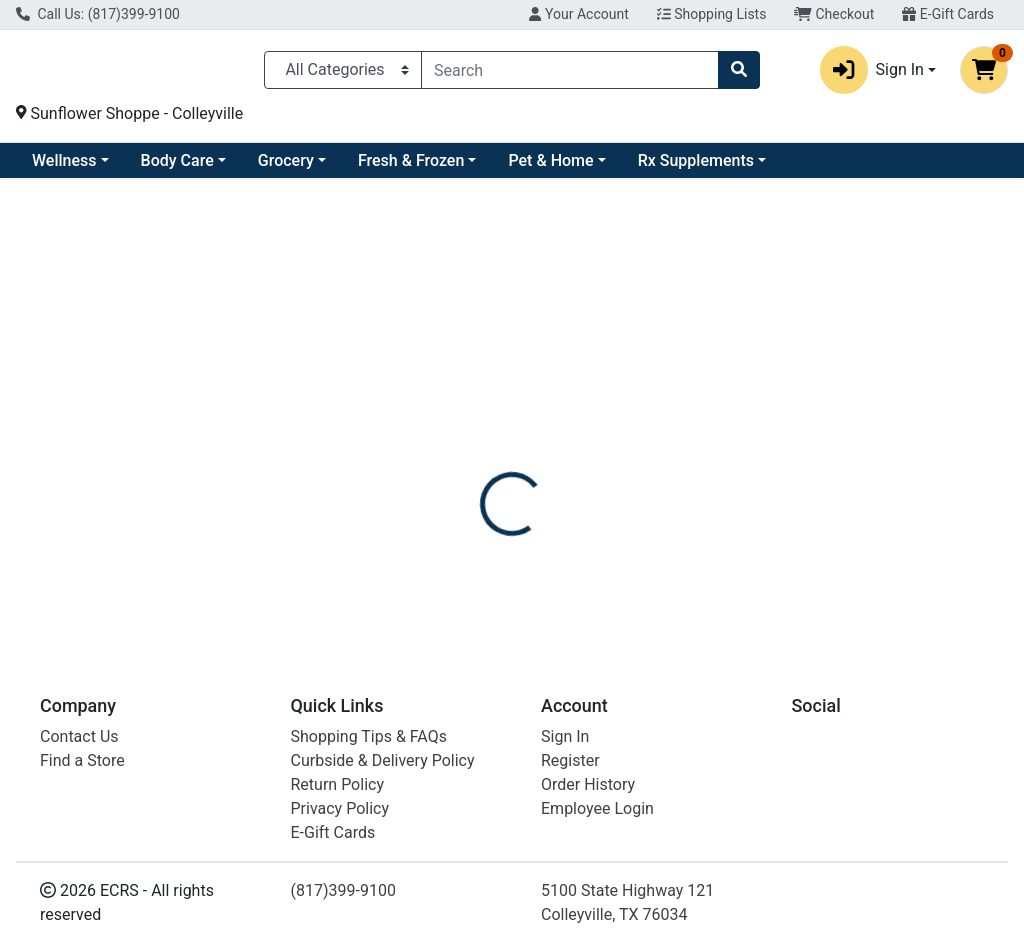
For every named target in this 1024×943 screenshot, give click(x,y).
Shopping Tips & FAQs (369, 736)
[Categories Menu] (343, 74)
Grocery (448, 168)
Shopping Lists (712, 14)
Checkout (834, 14)
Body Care (339, 168)
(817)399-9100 (343, 890)
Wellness (226, 168)
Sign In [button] (872, 74)
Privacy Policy (340, 808)
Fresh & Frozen (573, 168)
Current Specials (91, 168)
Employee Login (597, 808)
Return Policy (337, 784)
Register (570, 760)
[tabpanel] (725, 547)
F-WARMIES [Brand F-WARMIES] (667, 518)
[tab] (481, 443)
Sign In (565, 736)
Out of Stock (867, 334)
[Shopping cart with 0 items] (984, 74)
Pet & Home (712, 168)
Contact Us (79, 736)
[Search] (570, 74)
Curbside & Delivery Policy (383, 760)
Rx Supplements (858, 168)
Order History (588, 784)
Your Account (578, 14)
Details (481, 443)
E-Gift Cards (948, 14)
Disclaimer (569, 443)
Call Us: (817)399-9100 (98, 14)
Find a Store (82, 760)
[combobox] (570, 74)
